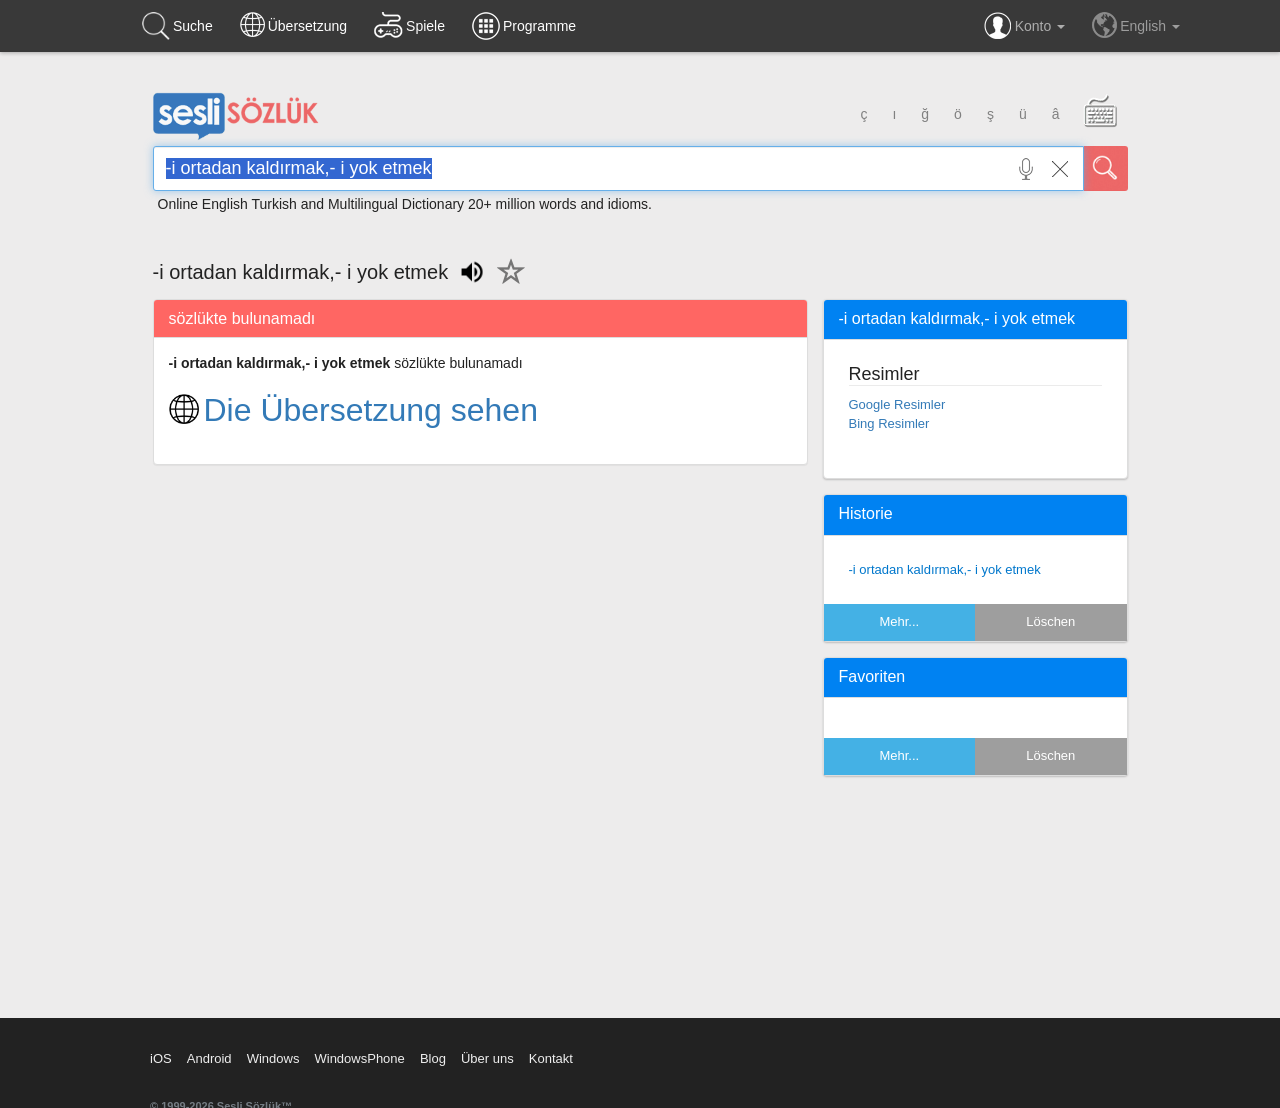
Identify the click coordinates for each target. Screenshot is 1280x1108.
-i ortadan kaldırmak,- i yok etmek (945, 569)
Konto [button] (1024, 26)
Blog (433, 1058)
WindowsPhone (359, 1058)
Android (209, 1058)
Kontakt (551, 1058)
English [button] (1136, 25)
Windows (273, 1058)
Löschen (1050, 621)
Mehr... (899, 621)
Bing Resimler (889, 423)
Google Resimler (897, 404)
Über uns (487, 1058)
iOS (161, 1058)
